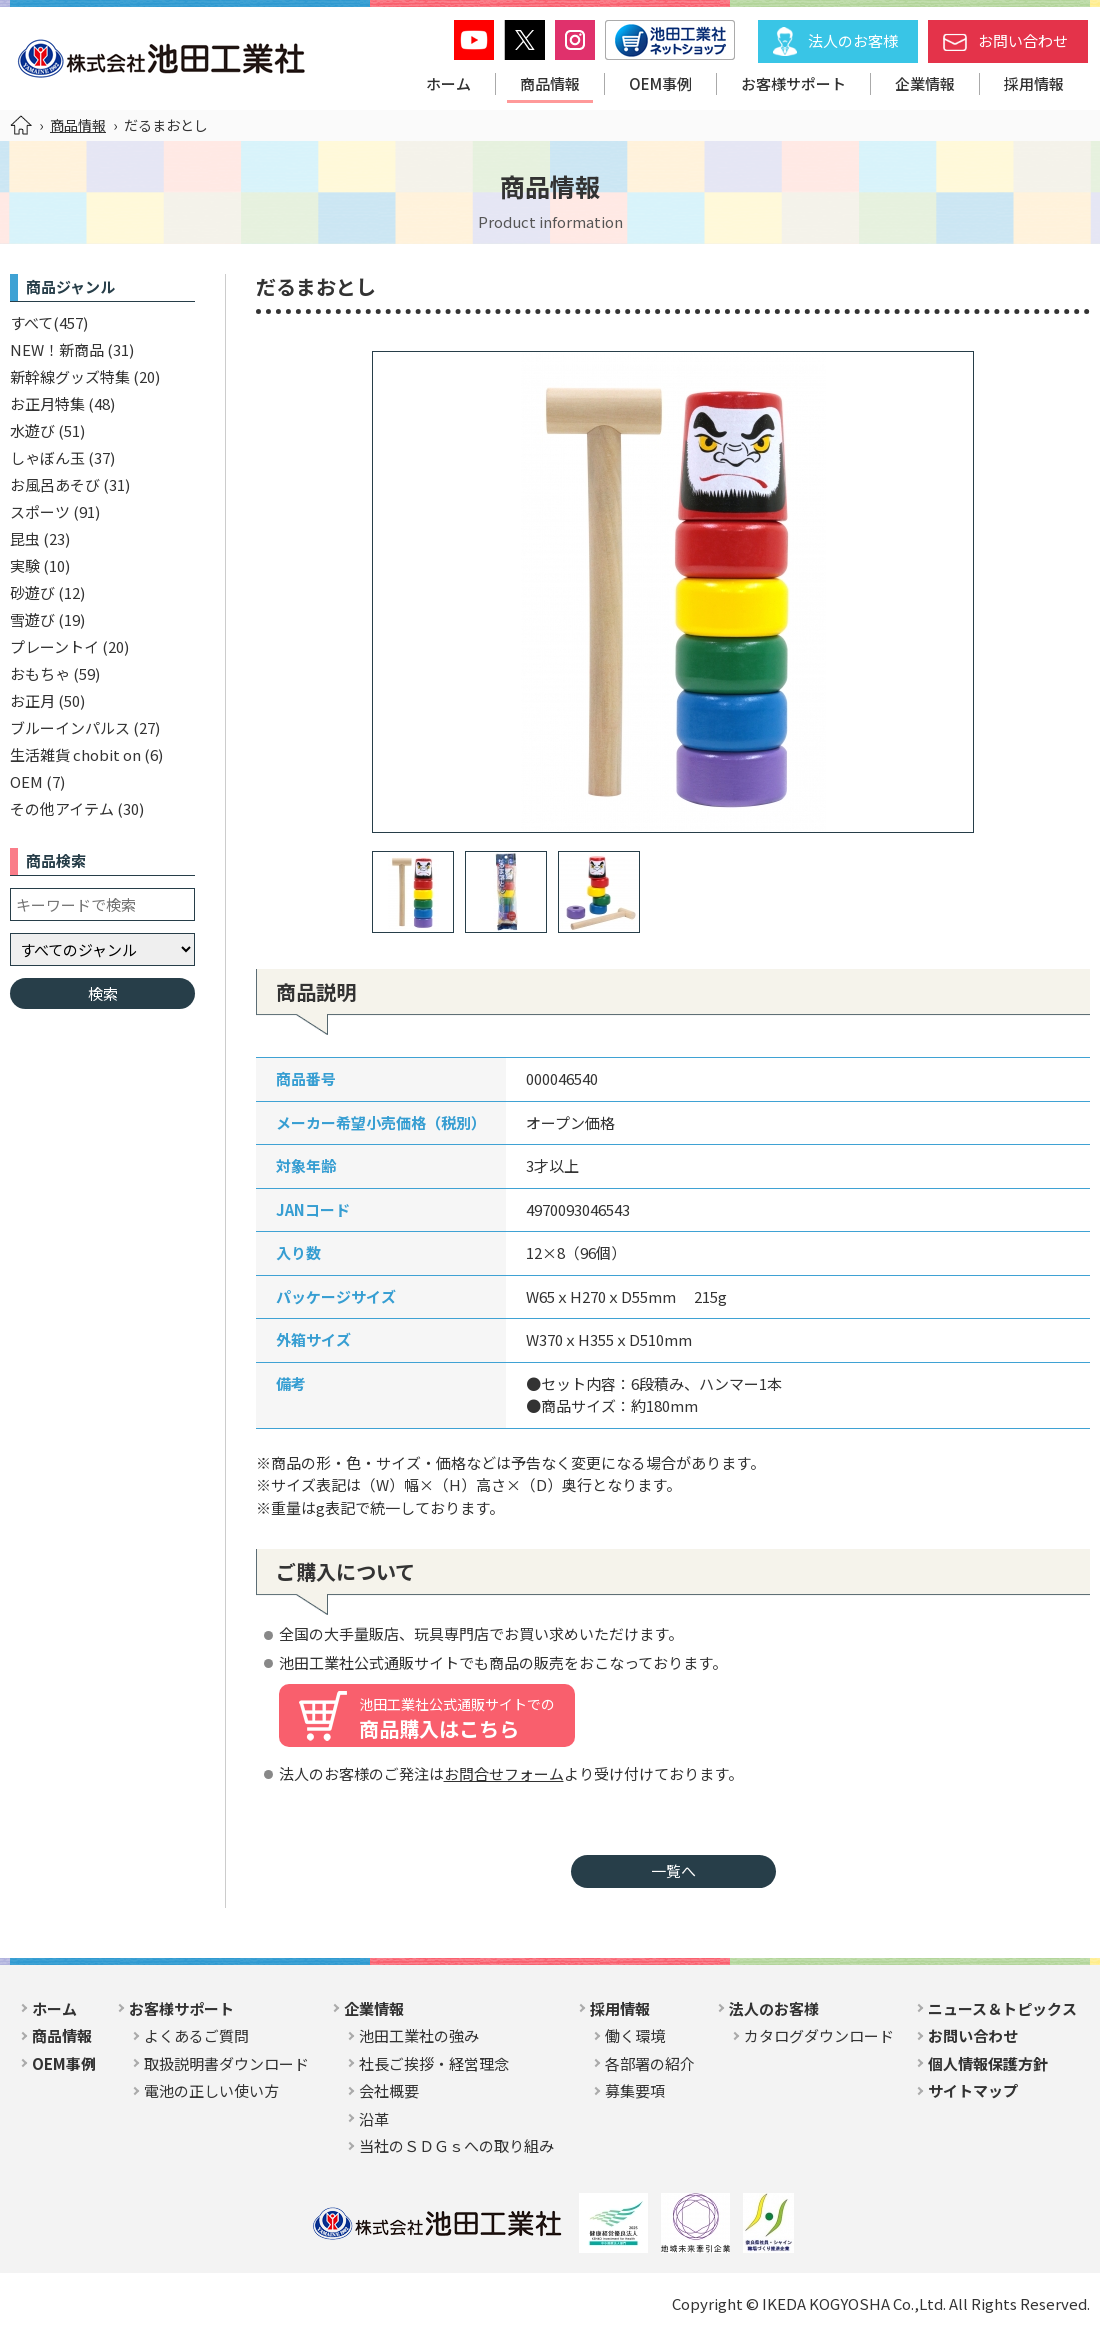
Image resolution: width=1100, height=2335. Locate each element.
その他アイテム (62, 808)
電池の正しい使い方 (211, 2090)
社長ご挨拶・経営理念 (434, 2063)
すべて (31, 322)
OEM (26, 781)
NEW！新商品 (57, 349)
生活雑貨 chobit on (75, 754)
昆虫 (25, 538)
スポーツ (40, 511)
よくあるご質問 (196, 2035)
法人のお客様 (853, 40)
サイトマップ (973, 2090)
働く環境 (635, 2035)
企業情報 (925, 83)
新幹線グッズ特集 (70, 376)
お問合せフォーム (504, 1773)
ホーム (448, 83)
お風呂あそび (55, 484)
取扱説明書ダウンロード (226, 2063)
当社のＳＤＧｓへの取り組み (456, 2145)
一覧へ (673, 1870)
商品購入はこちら (457, 1718)
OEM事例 (660, 83)
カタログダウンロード (819, 2035)
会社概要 (389, 2090)
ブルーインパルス (70, 727)
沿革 (374, 2118)
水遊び (32, 430)
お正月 (32, 700)
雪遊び (32, 619)
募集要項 (635, 2090)
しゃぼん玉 (47, 457)
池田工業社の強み (419, 2035)
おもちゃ (40, 673)
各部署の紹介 (650, 2063)
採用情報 (1034, 83)
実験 (25, 565)
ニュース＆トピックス (1002, 2008)
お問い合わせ (1023, 40)
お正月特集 (47, 403)
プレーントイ (54, 646)
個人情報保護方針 (988, 2063)
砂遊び (32, 592)
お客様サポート (793, 83)
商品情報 (550, 83)
